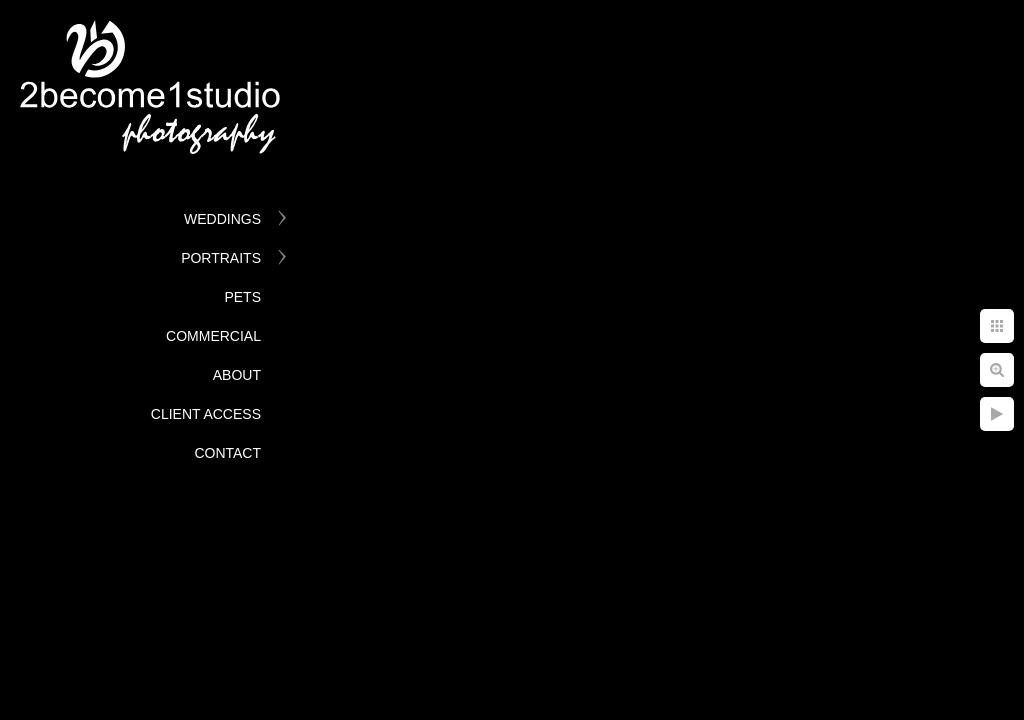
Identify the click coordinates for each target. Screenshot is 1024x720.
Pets (242, 297)
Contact (227, 453)
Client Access (206, 414)
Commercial (213, 336)
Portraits (221, 258)
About (237, 375)
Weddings (222, 219)
